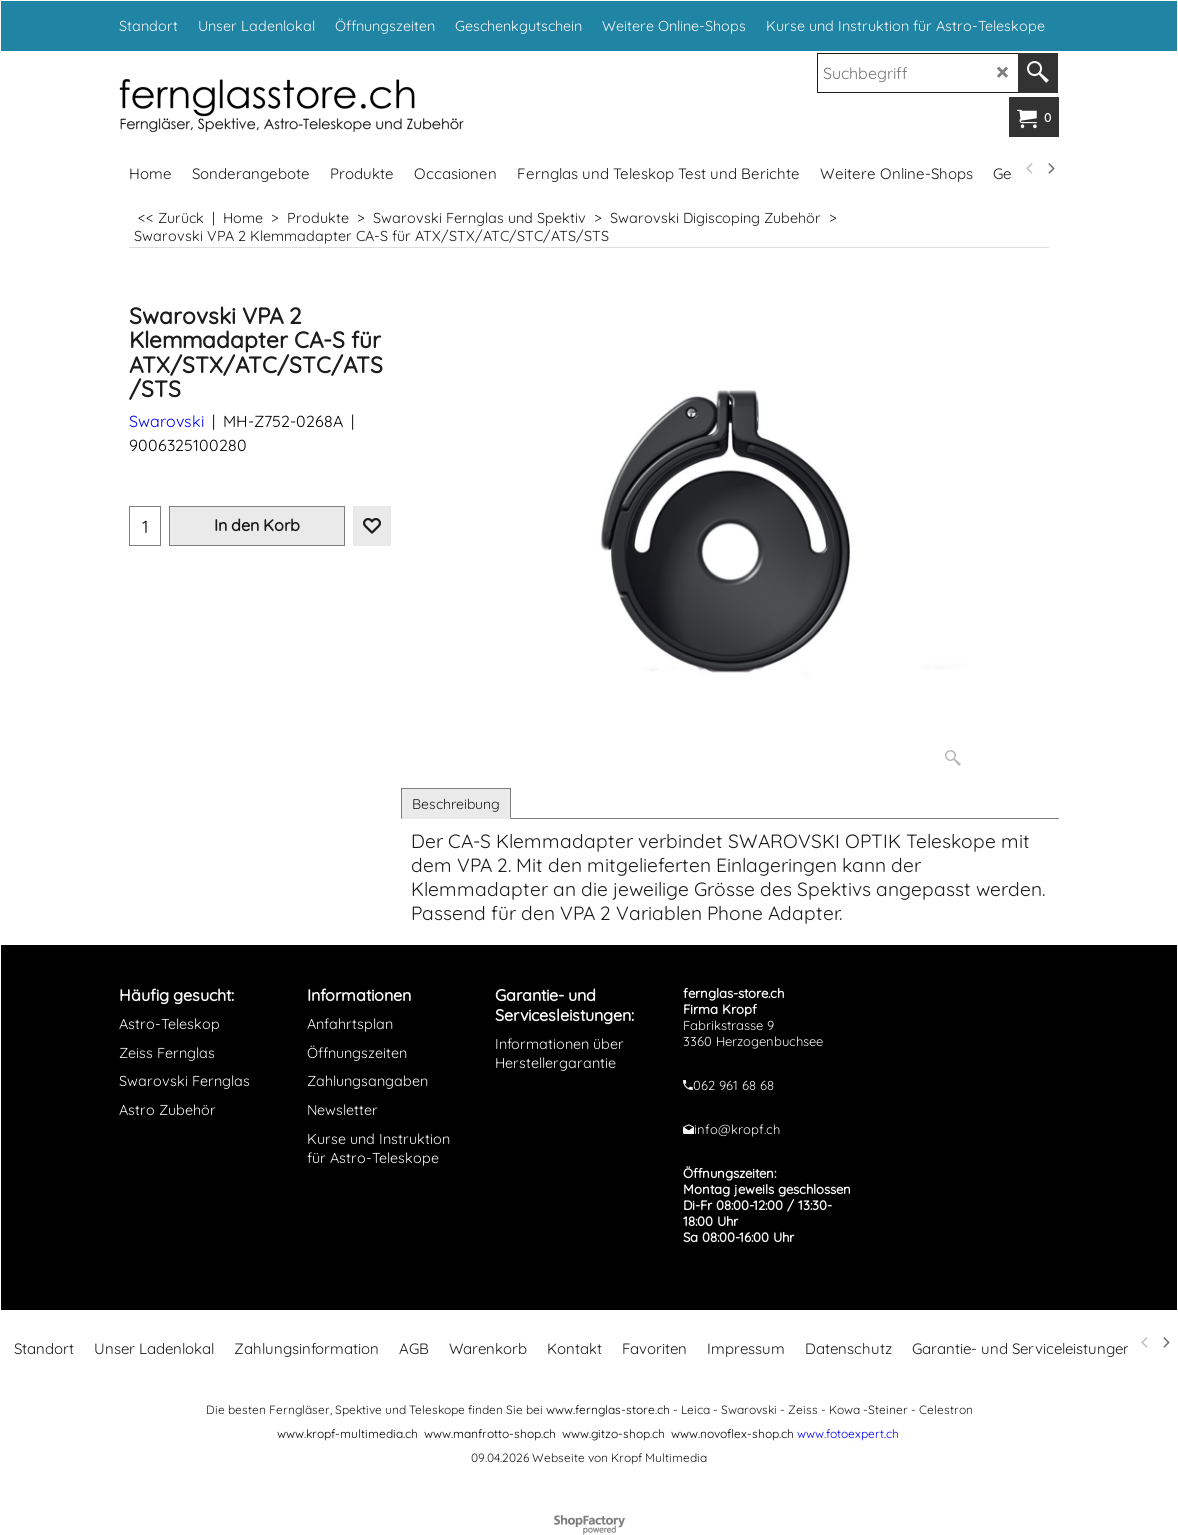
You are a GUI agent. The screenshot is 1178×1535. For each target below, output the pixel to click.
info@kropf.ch (737, 1129)
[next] (1050, 169)
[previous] (1030, 169)
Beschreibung (456, 804)
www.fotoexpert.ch (848, 1433)
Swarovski (166, 421)
